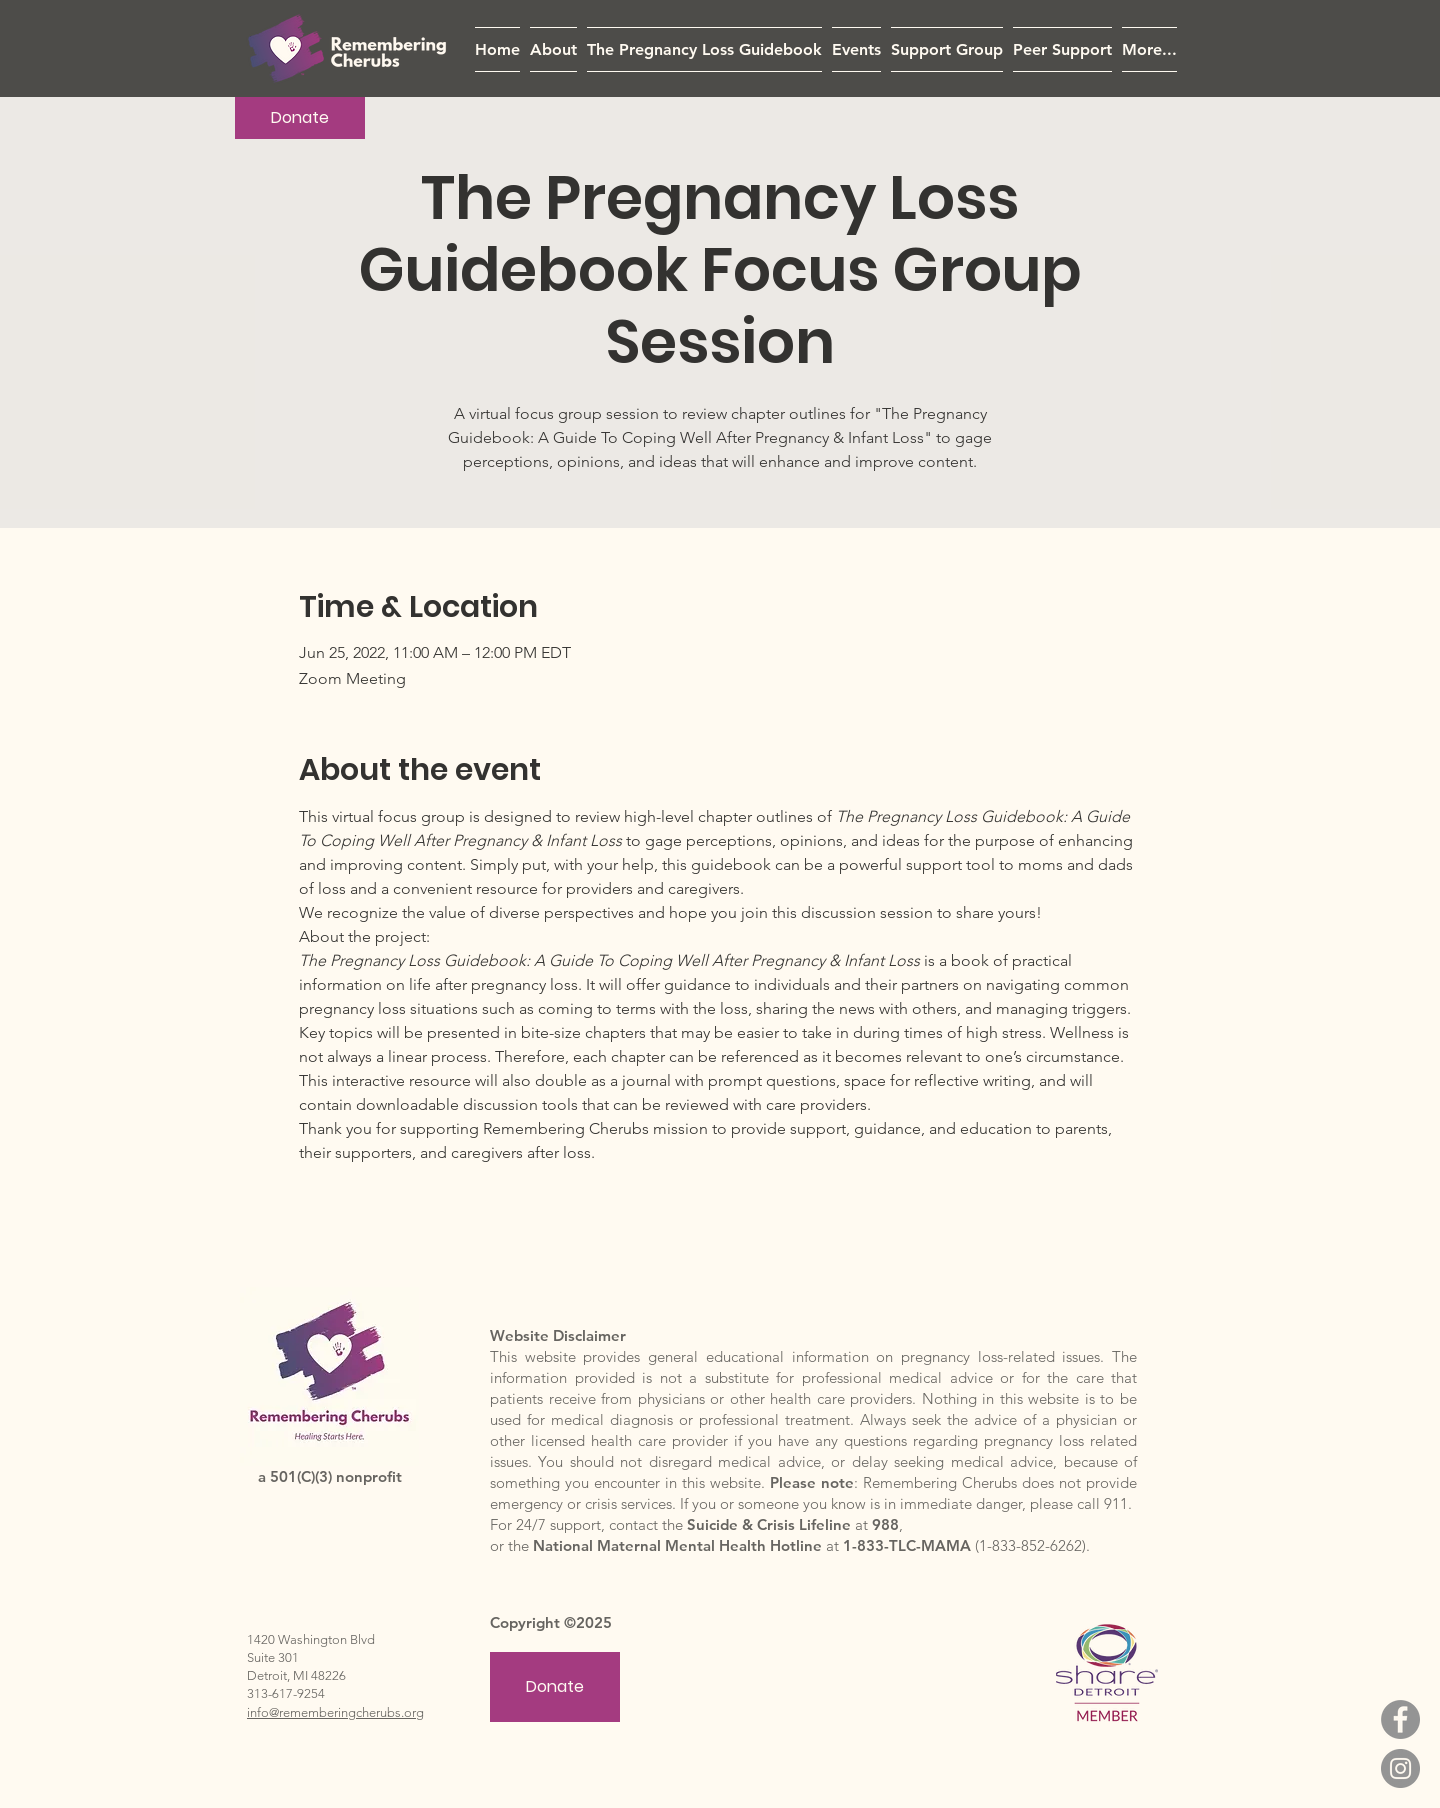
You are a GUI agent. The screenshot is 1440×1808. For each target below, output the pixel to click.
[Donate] (300, 118)
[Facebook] (1400, 1719)
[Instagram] (1400, 1768)
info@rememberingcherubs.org (335, 1712)
